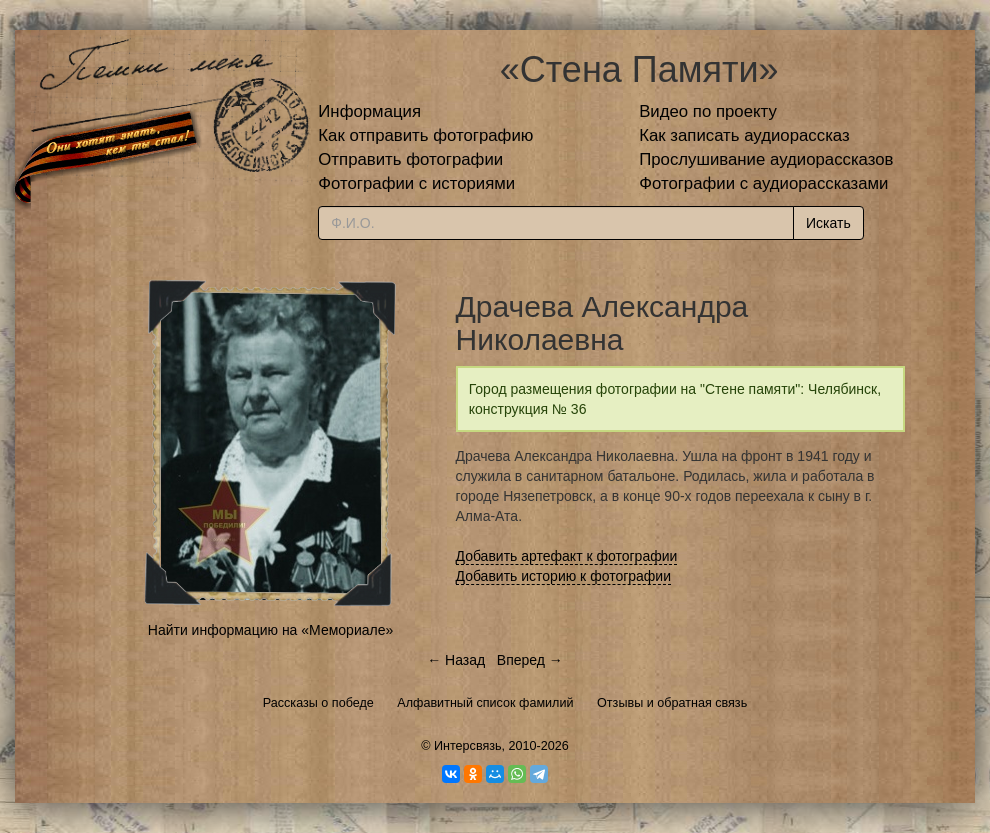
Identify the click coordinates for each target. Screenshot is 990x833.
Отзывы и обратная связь (672, 703)
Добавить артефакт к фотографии (567, 556)
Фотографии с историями (416, 183)
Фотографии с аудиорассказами (763, 183)
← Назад (456, 660)
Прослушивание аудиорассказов (766, 159)
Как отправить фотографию (425, 135)
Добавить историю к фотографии (564, 576)
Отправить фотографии (410, 159)
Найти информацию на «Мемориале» (270, 630)
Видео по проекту (708, 111)
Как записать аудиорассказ (744, 135)
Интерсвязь (468, 746)
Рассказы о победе (318, 703)
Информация (369, 111)
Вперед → (530, 660)
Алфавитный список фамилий (485, 703)
